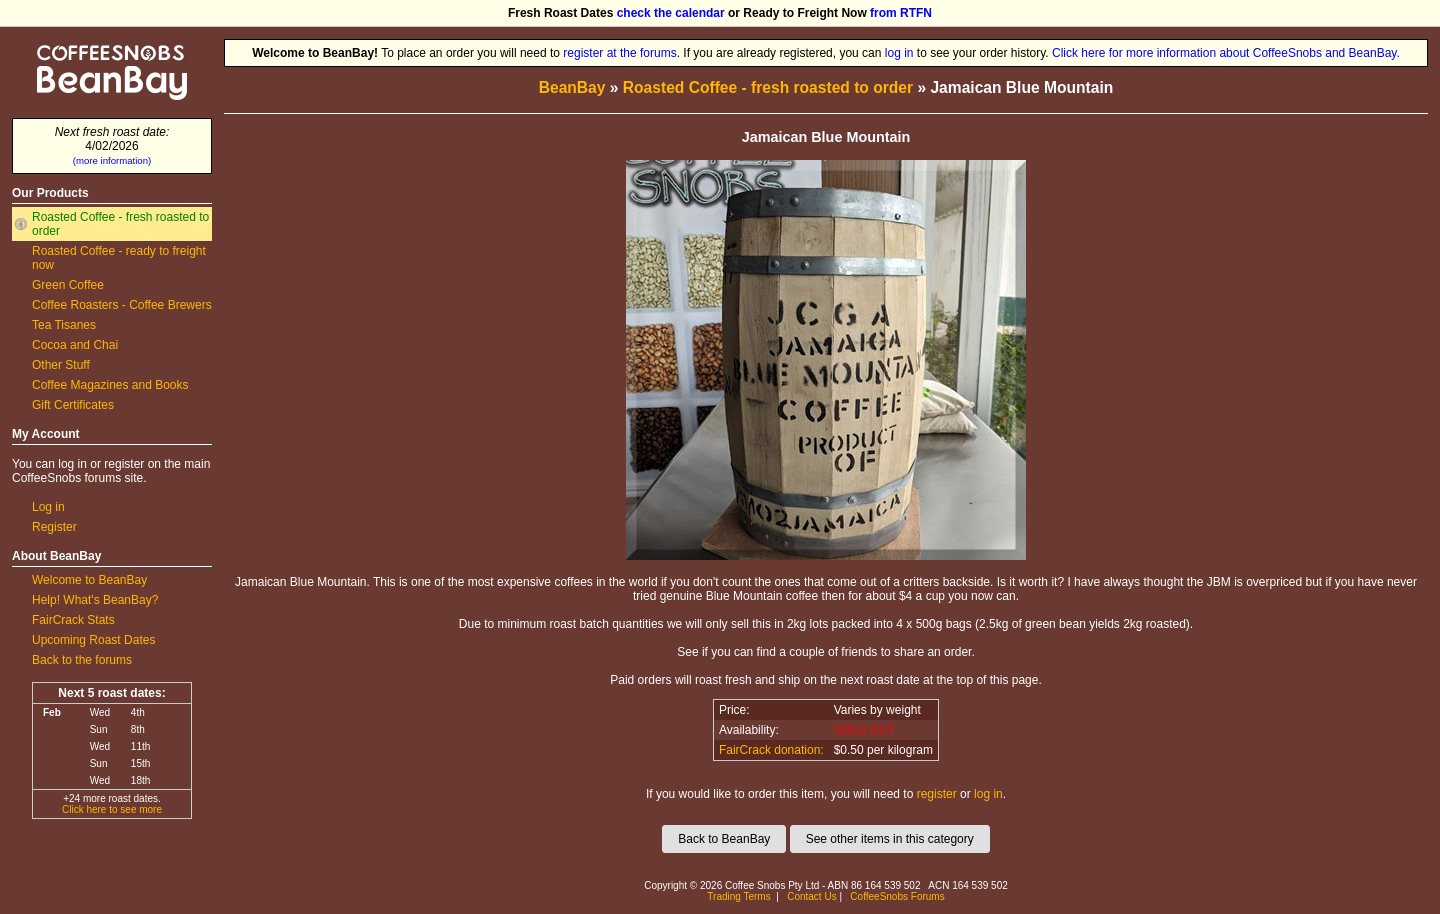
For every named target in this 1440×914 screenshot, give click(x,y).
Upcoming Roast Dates (93, 640)
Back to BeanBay (724, 839)
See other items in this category (890, 839)
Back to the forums (82, 660)
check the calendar (671, 13)
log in (899, 53)
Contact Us (811, 896)
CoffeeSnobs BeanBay (97, 46)
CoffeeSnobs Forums (897, 896)
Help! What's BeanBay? (95, 600)
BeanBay (572, 87)
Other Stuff (61, 365)
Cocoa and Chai (75, 345)
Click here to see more (112, 809)
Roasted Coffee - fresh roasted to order (120, 224)
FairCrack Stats (73, 620)
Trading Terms (738, 896)
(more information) (112, 160)
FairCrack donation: (771, 750)
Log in (48, 507)
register (937, 794)
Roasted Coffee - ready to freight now (119, 258)
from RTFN (901, 13)
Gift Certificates (73, 405)
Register (54, 527)
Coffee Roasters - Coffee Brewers (122, 305)
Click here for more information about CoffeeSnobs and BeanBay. (1226, 53)
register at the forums (619, 53)
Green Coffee (68, 285)
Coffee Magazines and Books (110, 385)
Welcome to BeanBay (89, 580)
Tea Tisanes (64, 325)
